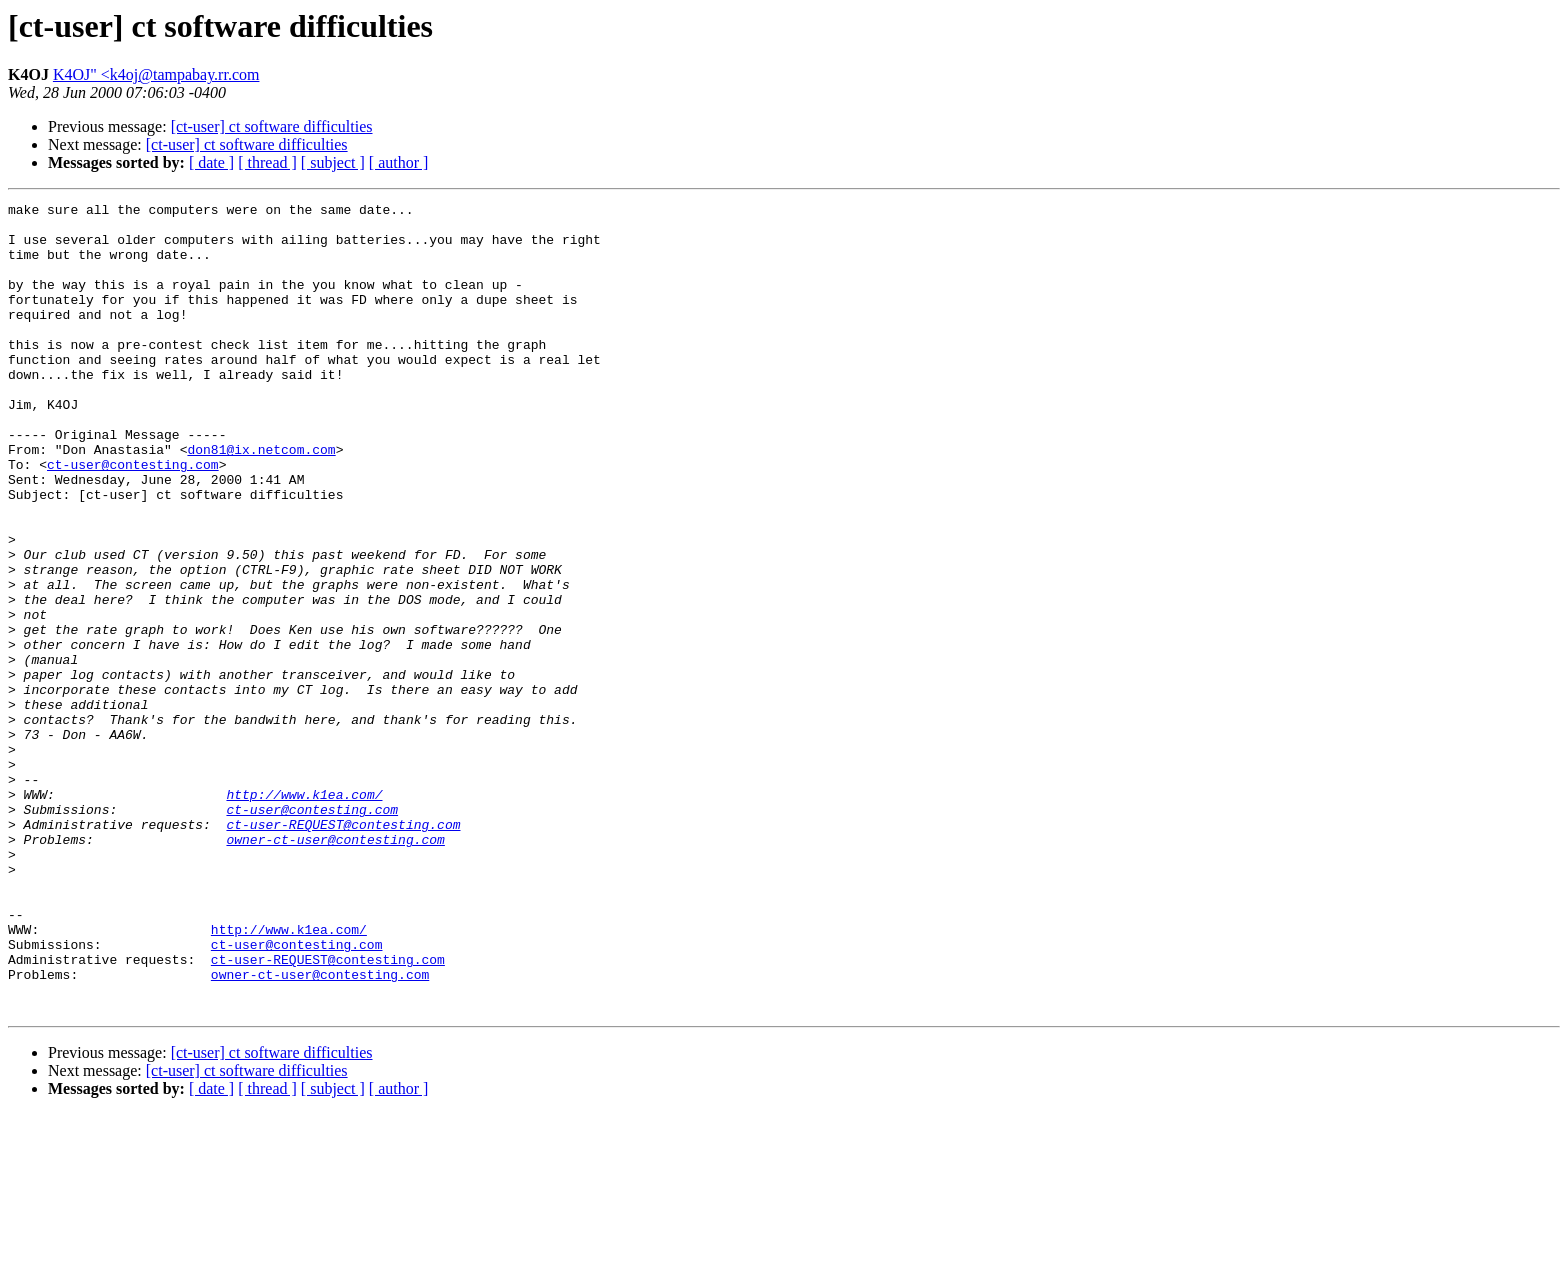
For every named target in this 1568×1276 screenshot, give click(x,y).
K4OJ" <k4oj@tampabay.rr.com (156, 74)
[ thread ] (267, 162)
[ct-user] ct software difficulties (272, 126)
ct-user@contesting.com (133, 518)
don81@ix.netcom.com (261, 500)
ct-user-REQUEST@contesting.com (343, 950)
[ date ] (211, 162)
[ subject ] (333, 162)
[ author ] (399, 162)
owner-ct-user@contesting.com (335, 968)
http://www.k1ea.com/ (304, 914)
